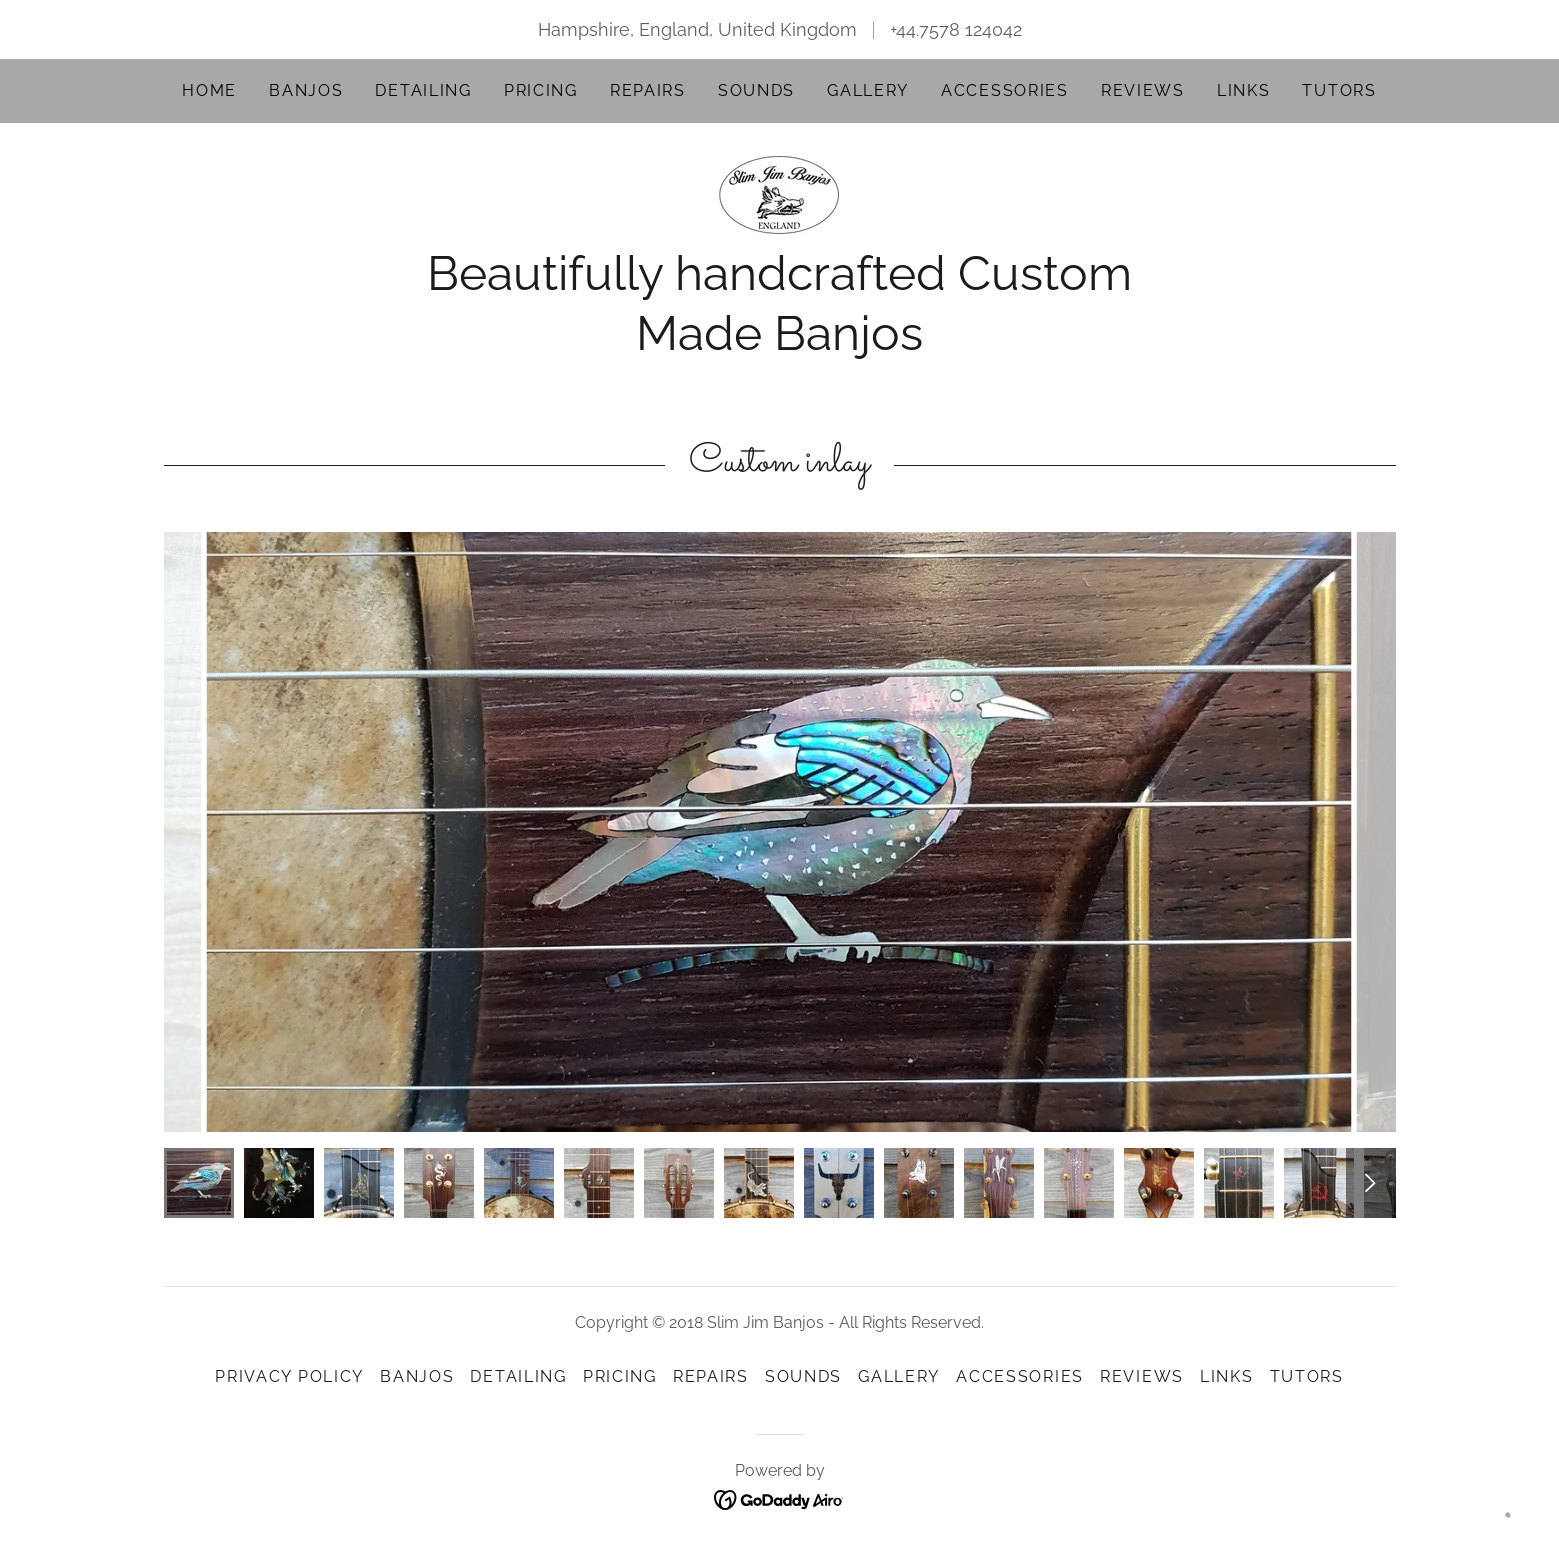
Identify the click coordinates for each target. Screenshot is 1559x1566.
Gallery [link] (868, 90)
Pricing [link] (541, 90)
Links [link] (1244, 90)
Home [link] (209, 90)
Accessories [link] (1005, 90)
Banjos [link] (306, 90)
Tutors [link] (1339, 90)
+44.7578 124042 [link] (956, 29)
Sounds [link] (756, 90)
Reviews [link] (1143, 90)
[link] (779, 193)
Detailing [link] (423, 90)
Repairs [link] (648, 90)
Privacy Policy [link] (289, 1376)
